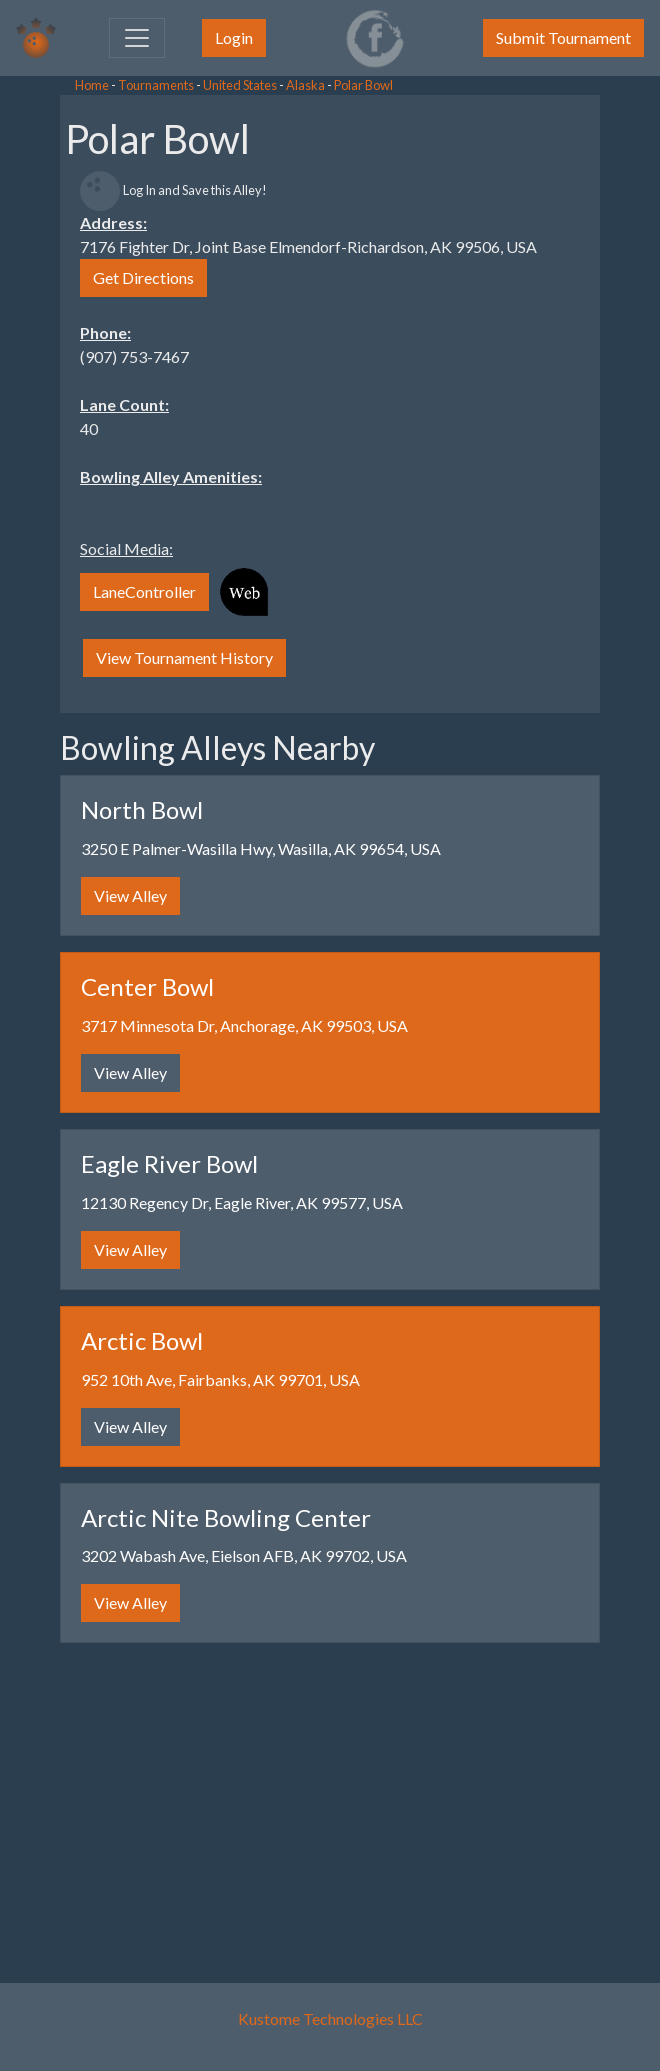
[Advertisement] (160, 400)
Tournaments (156, 85)
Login (234, 37)
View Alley (130, 895)
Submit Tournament (563, 37)
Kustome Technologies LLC (330, 2018)
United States (240, 85)
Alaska (305, 85)
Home (92, 85)
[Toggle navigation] (137, 38)
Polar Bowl (363, 85)
